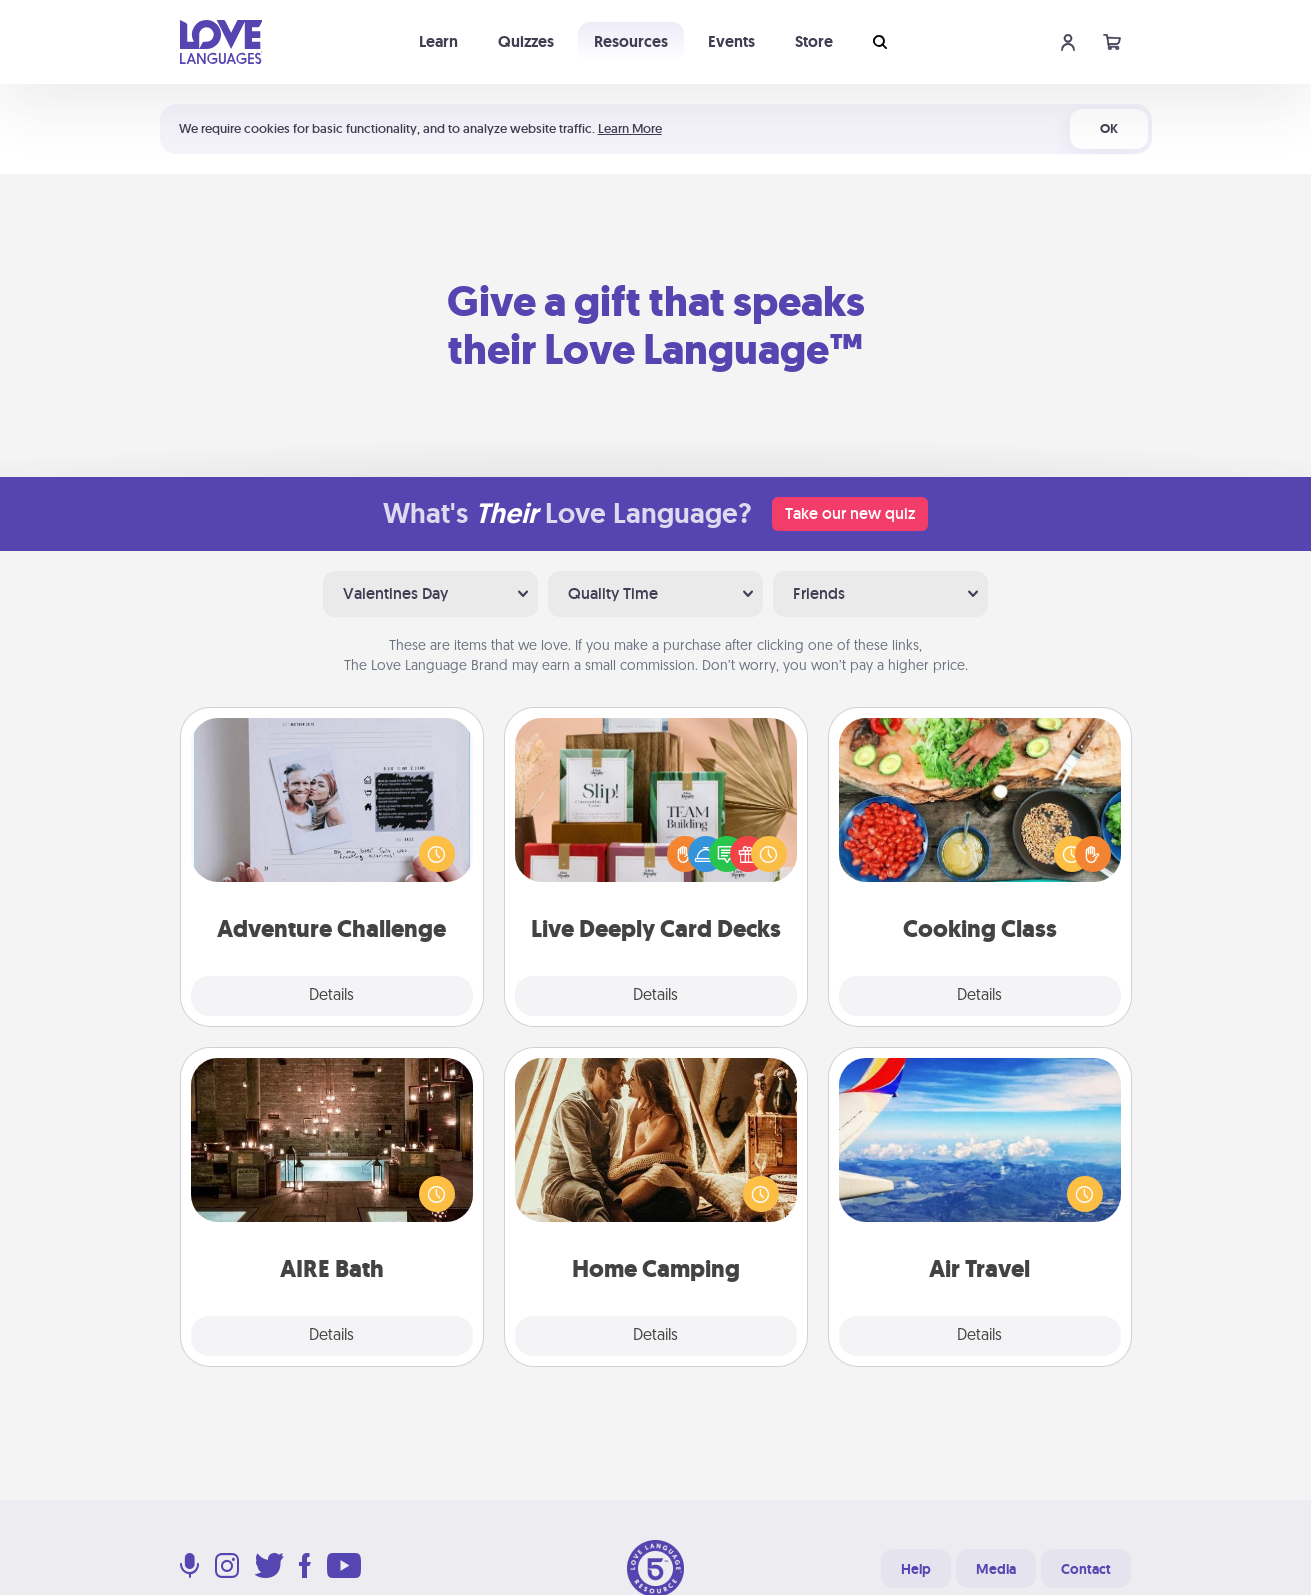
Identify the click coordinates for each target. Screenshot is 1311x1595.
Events (731, 41)
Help (916, 1569)
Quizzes (526, 41)
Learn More (630, 128)
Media (996, 1569)
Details (331, 996)
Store (814, 41)
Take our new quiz (850, 513)
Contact (1086, 1569)
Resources (631, 41)
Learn (438, 41)
